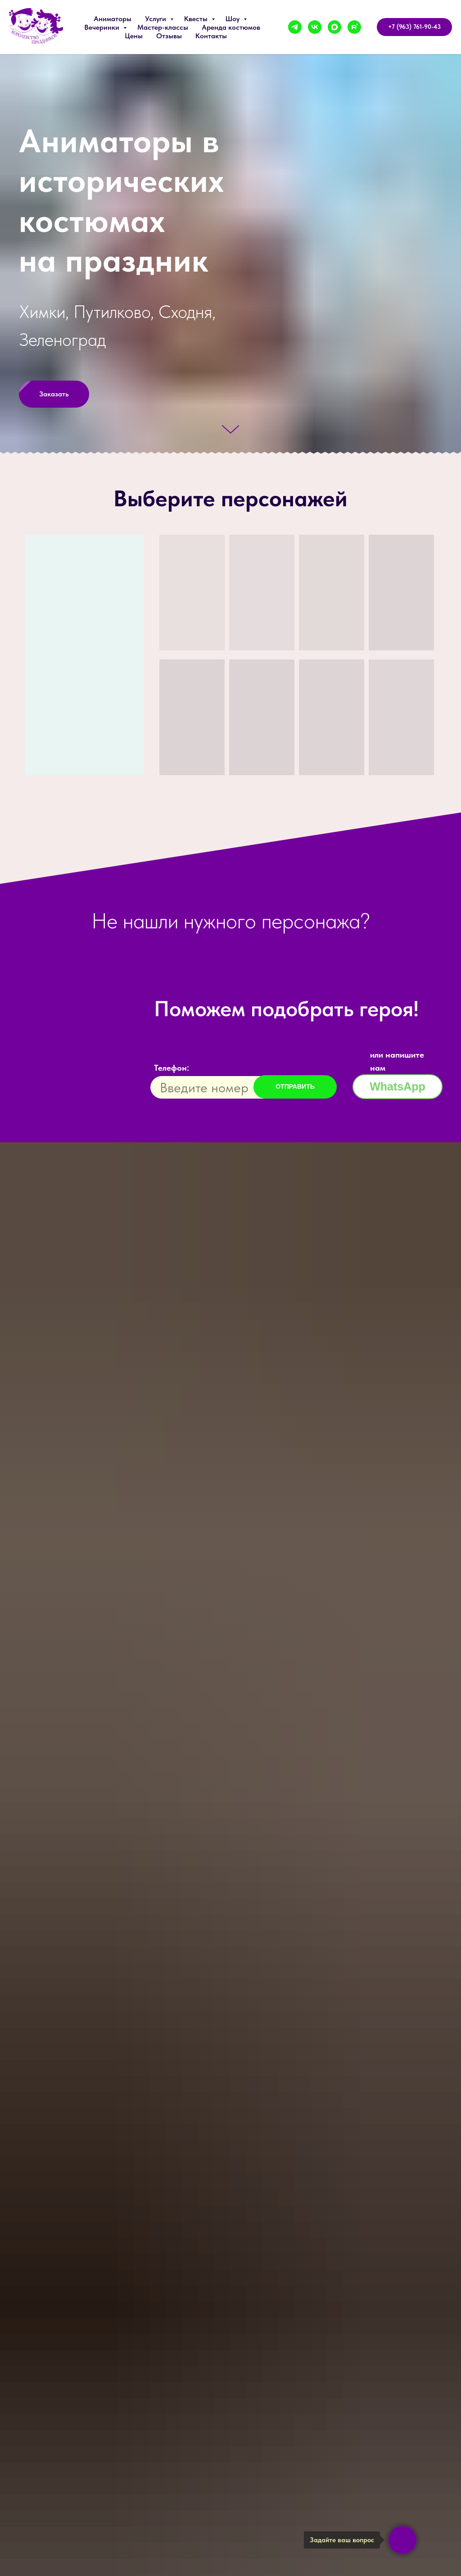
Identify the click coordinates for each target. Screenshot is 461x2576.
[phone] (220, 1087)
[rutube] (354, 27)
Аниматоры (112, 18)
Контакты (211, 36)
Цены (134, 36)
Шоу (233, 18)
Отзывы (169, 36)
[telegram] (295, 27)
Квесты (196, 18)
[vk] (314, 27)
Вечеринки (102, 27)
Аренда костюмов (231, 27)
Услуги (156, 18)
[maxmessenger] (334, 27)
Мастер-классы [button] (162, 27)
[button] (54, 394)
